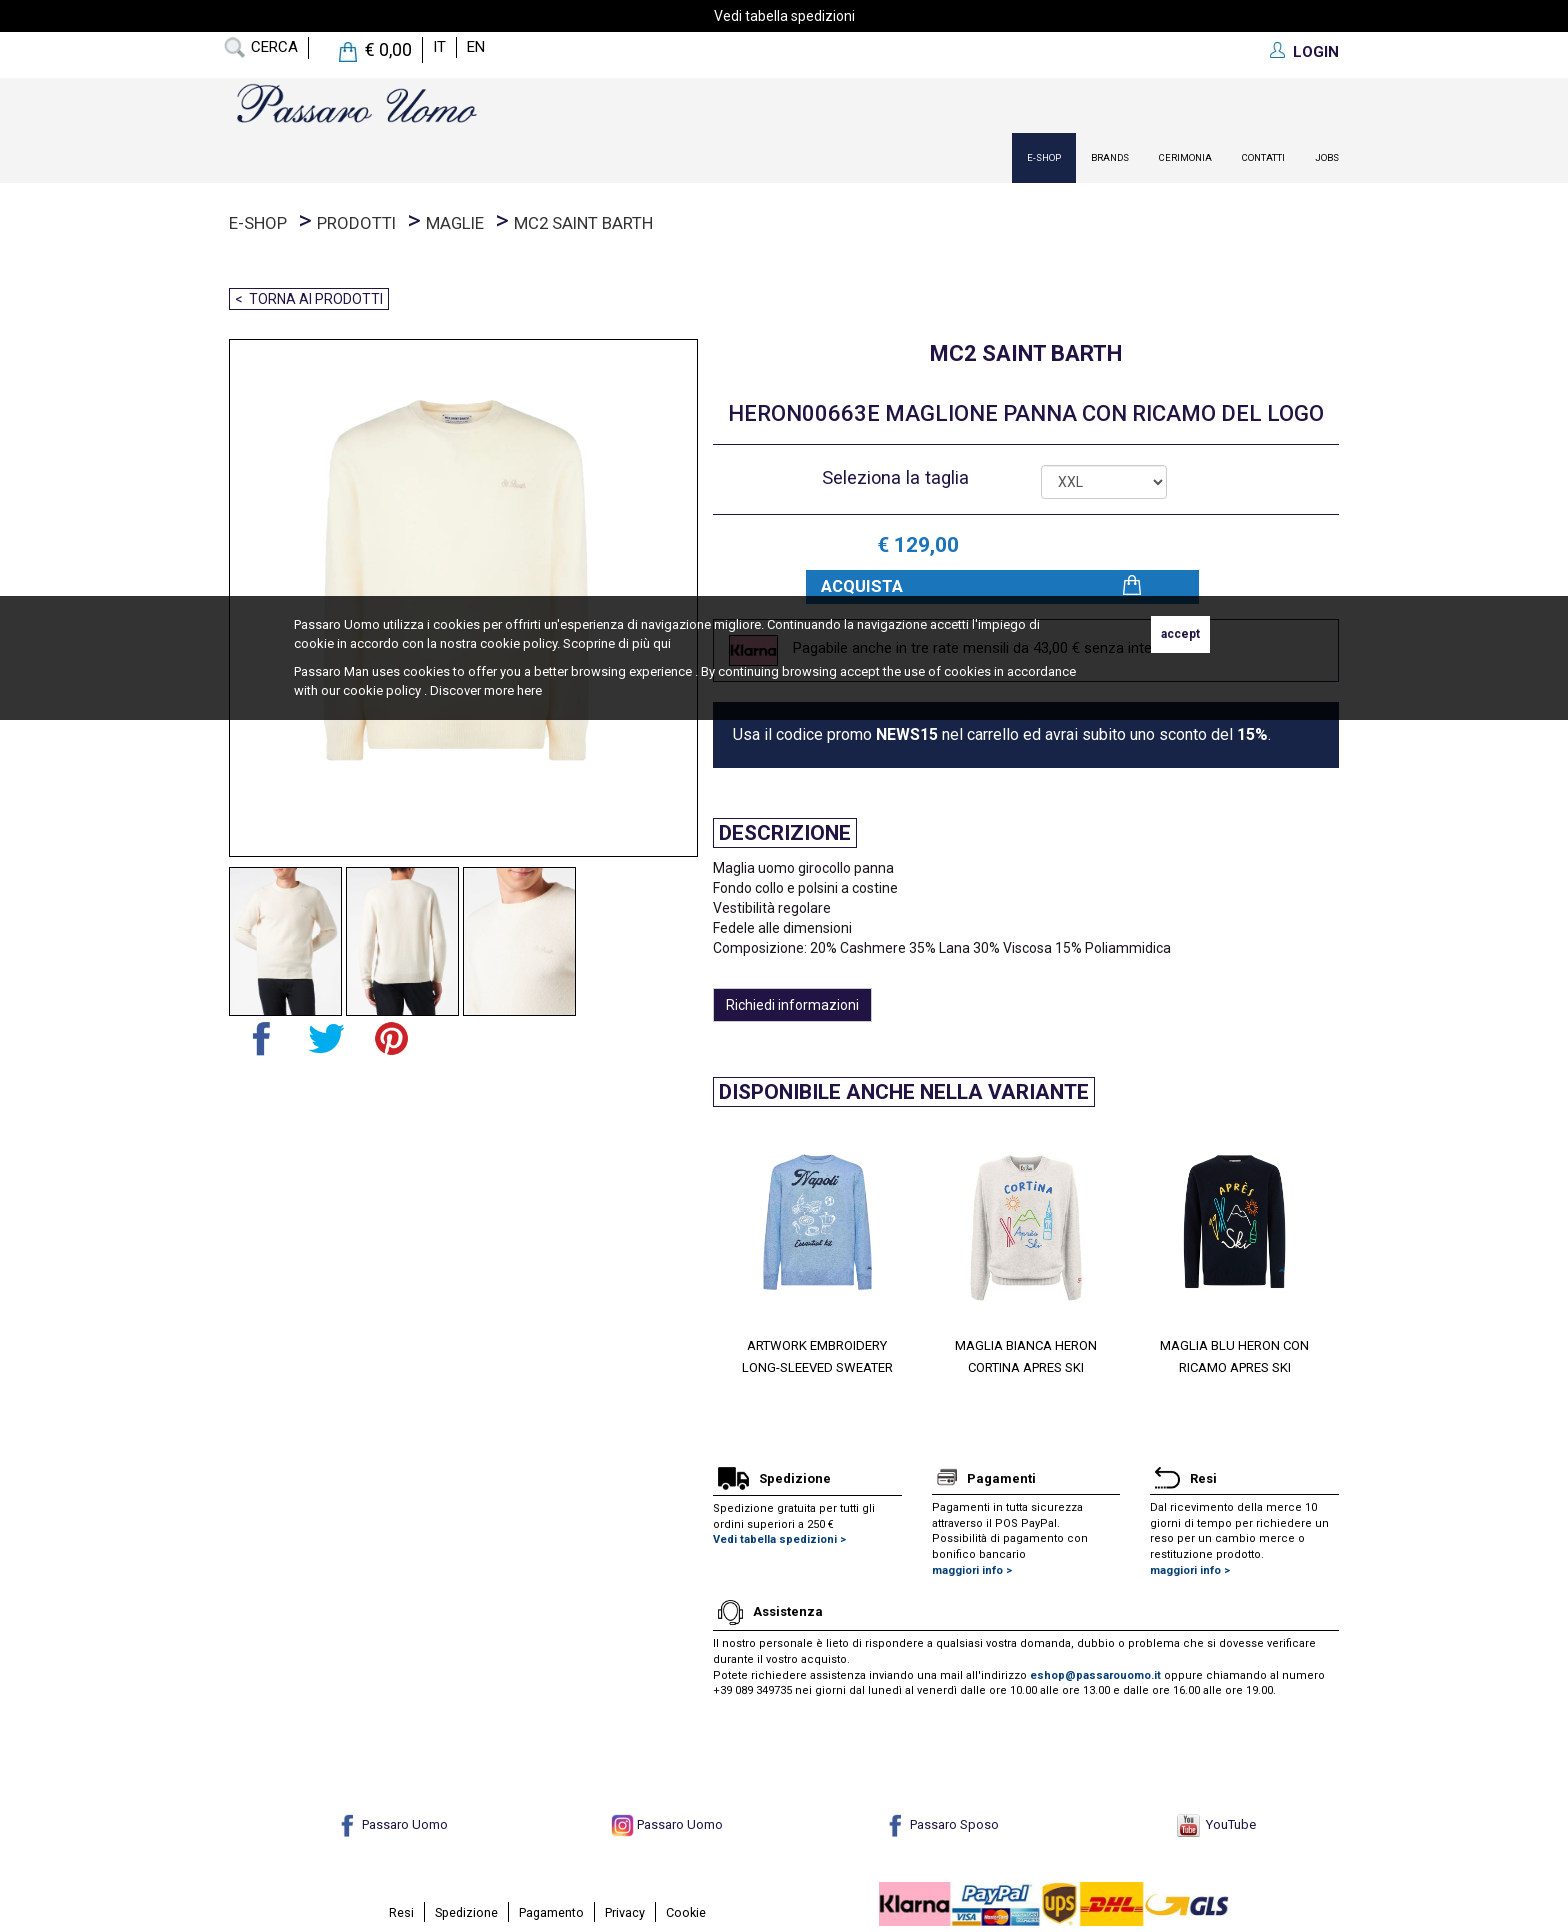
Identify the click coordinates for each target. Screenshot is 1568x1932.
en (476, 47)
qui (662, 643)
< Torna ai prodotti (309, 299)
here (529, 690)
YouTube (1216, 1824)
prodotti (356, 223)
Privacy (625, 1912)
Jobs (1327, 157)
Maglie (455, 223)
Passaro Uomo (392, 1824)
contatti (1263, 157)
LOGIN (1316, 52)
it (439, 47)
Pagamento (551, 1912)
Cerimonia (1185, 157)
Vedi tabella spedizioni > (779, 1539)
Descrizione (785, 833)
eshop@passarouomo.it (1095, 1675)
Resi (401, 1912)
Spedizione (466, 1912)
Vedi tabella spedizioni (784, 16)
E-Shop (1044, 157)
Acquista (862, 586)
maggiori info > (972, 1570)
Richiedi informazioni (792, 1005)
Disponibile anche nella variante (904, 1092)
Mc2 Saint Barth (583, 223)
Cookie (686, 1912)
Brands (1110, 157)
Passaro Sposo (941, 1824)
